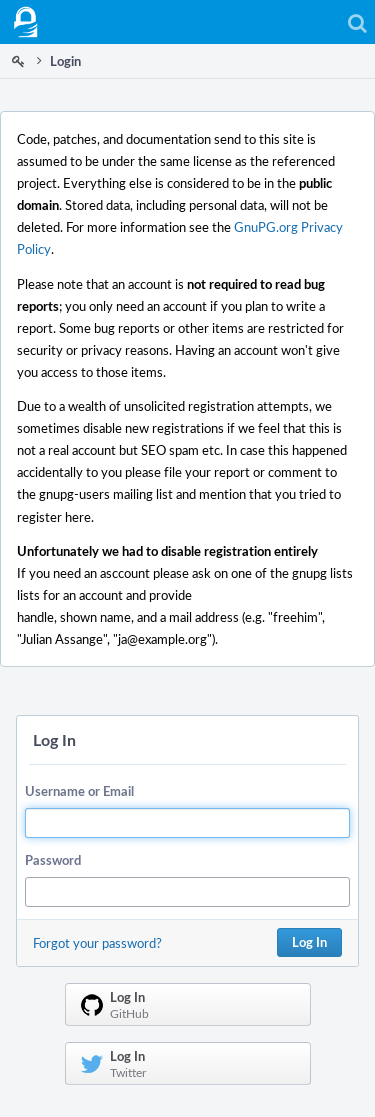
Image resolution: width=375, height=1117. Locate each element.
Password (53, 860)
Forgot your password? (97, 943)
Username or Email (79, 791)
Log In (309, 942)
